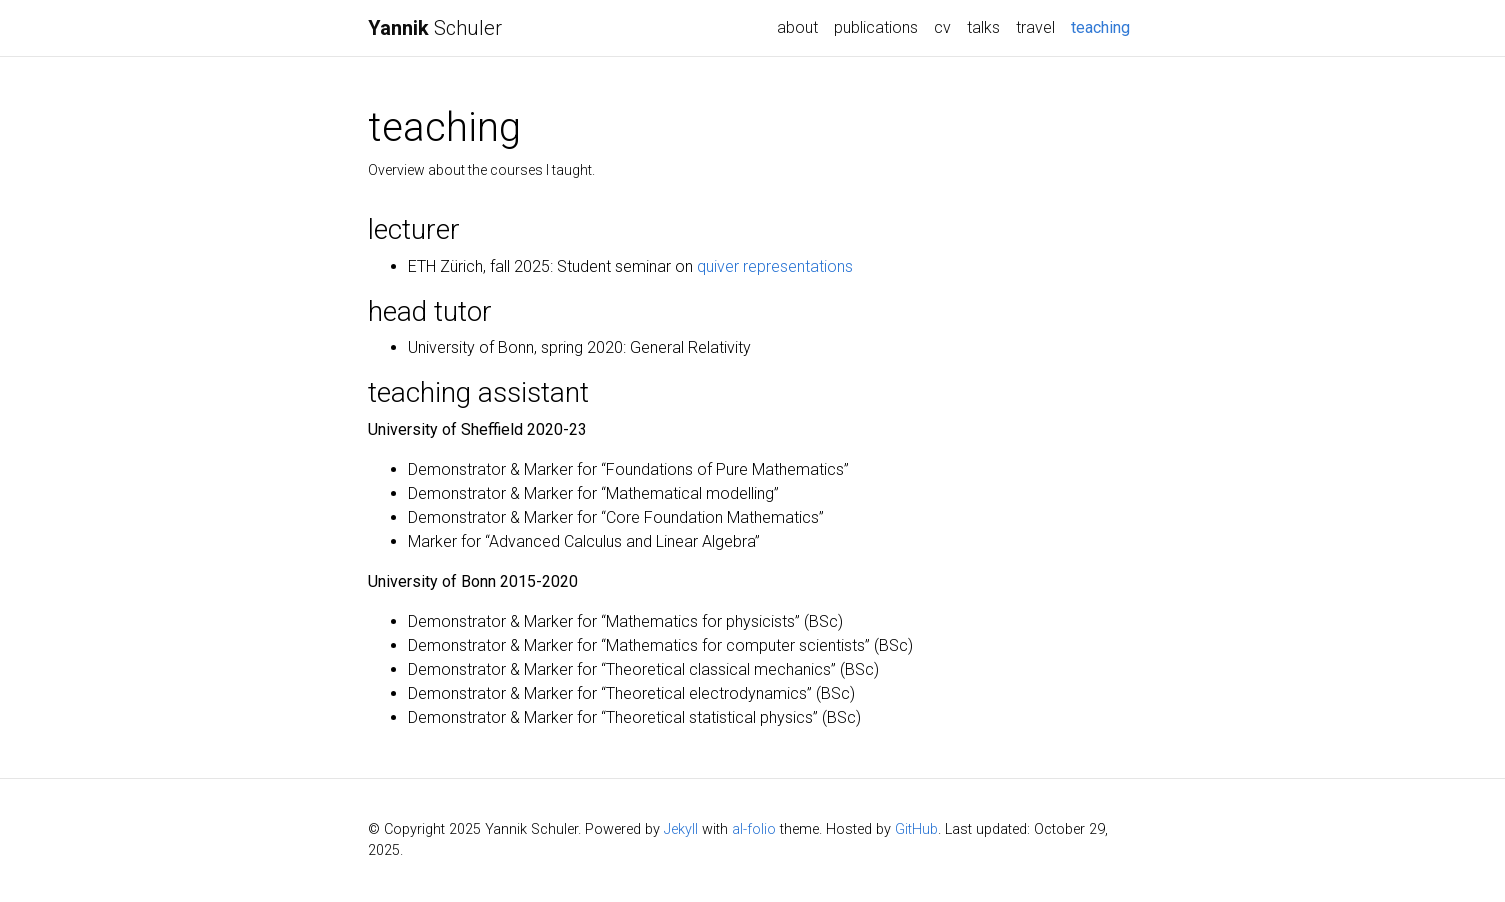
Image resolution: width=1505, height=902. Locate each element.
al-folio (754, 829)
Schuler (435, 28)
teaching (1104, 26)
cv (942, 27)
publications (876, 27)
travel (1035, 27)
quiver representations (775, 266)
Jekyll (681, 829)
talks (983, 27)
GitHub (916, 829)
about (797, 27)
